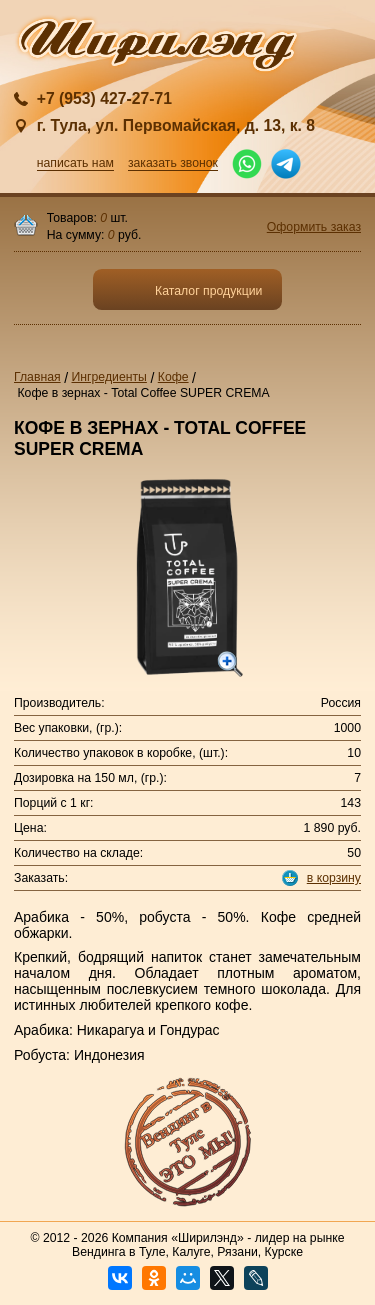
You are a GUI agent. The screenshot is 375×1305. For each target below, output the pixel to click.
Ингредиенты (109, 377)
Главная (37, 377)
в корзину (334, 878)
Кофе (173, 377)
